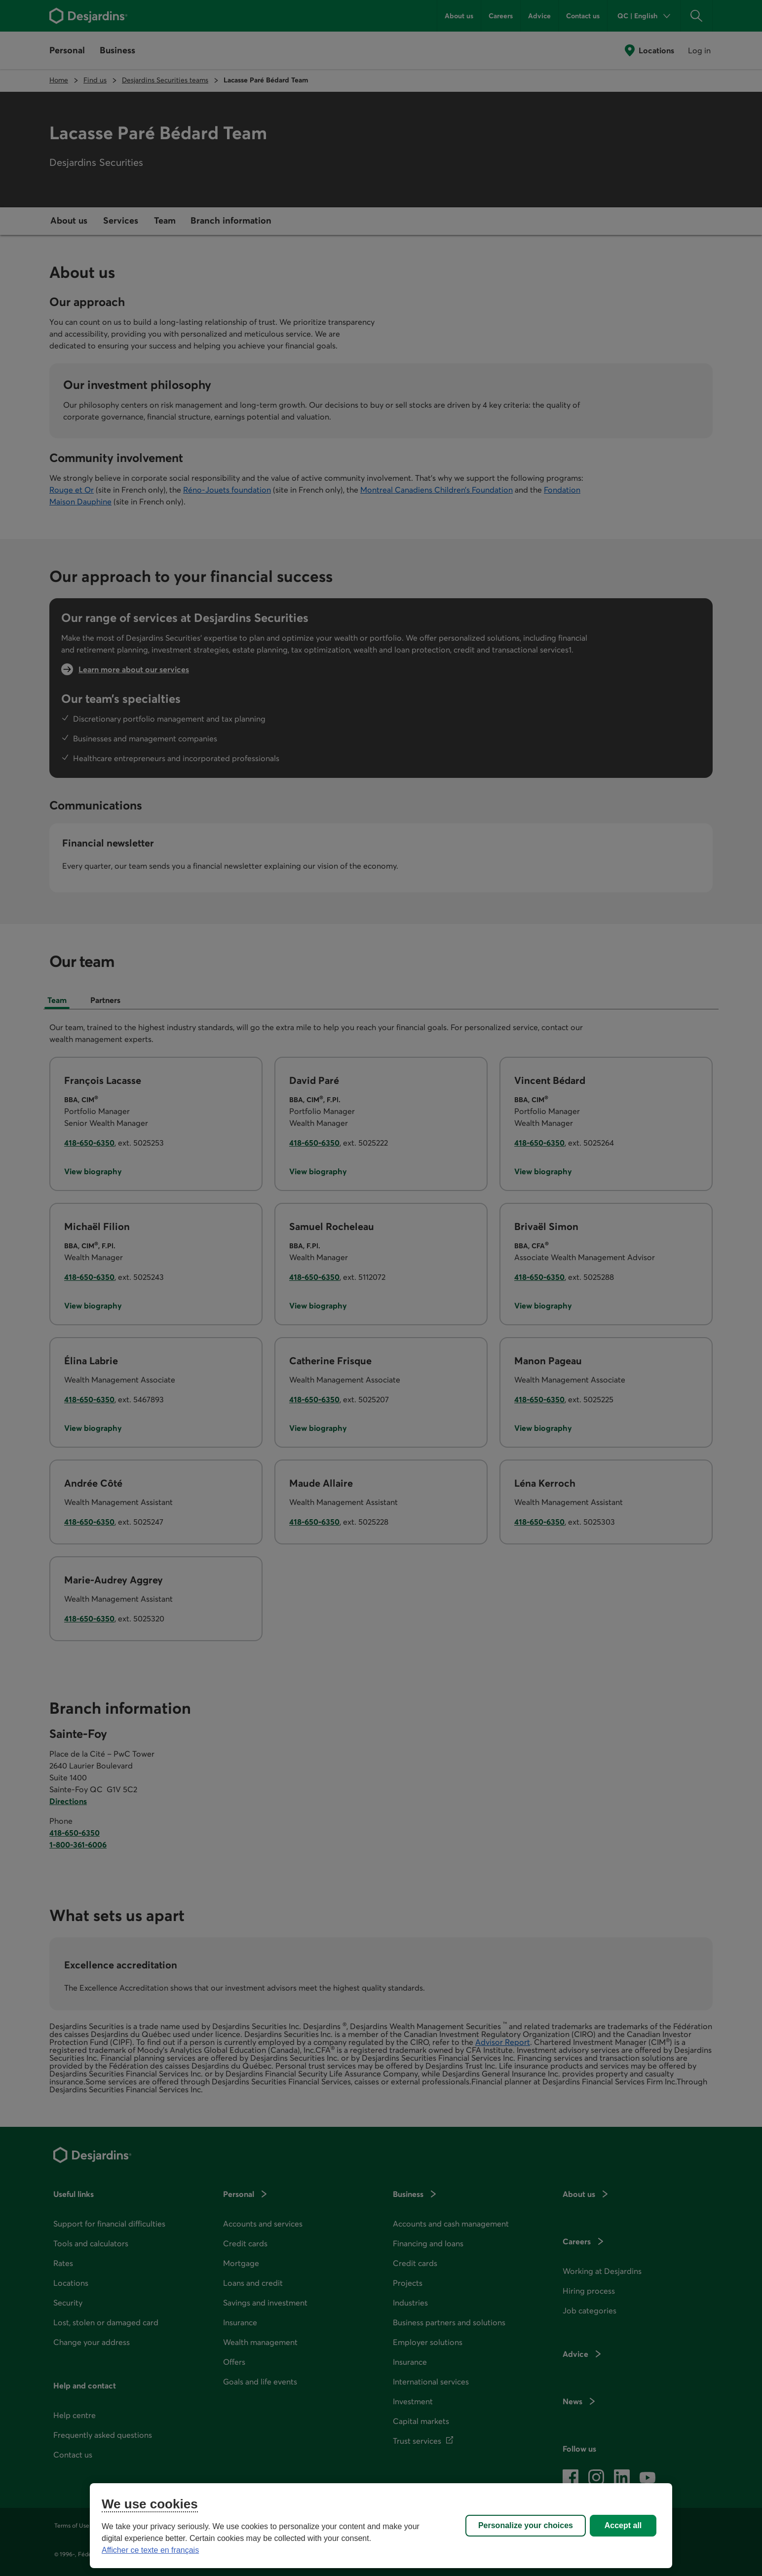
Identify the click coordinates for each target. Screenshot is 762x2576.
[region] (381, 2525)
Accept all (623, 2525)
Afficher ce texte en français (150, 2550)
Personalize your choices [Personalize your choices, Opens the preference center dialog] (525, 2525)
